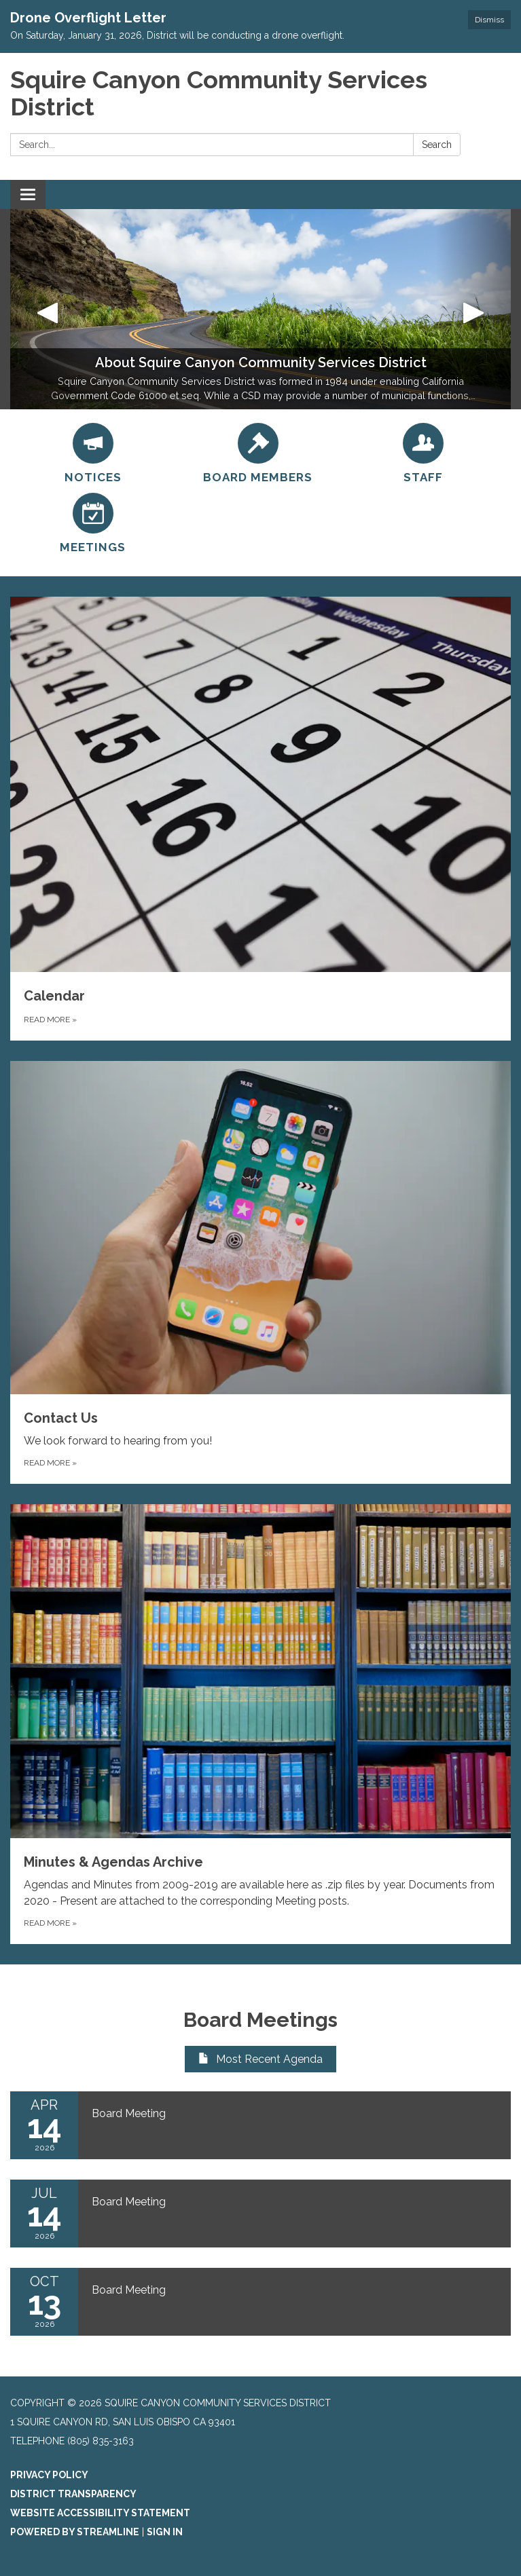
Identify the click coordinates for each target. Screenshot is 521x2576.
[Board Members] (257, 454)
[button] (48, 309)
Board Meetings (260, 2020)
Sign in (165, 2531)
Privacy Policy (49, 2474)
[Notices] (92, 454)
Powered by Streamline (74, 2531)
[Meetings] (92, 524)
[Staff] (422, 454)
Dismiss (489, 19)
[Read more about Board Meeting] (260, 2125)
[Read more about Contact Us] (260, 1272)
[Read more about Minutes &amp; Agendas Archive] (260, 1723)
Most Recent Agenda (260, 2059)
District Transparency (73, 2493)
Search (437, 144)
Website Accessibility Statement (100, 2512)
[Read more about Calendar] (260, 819)
